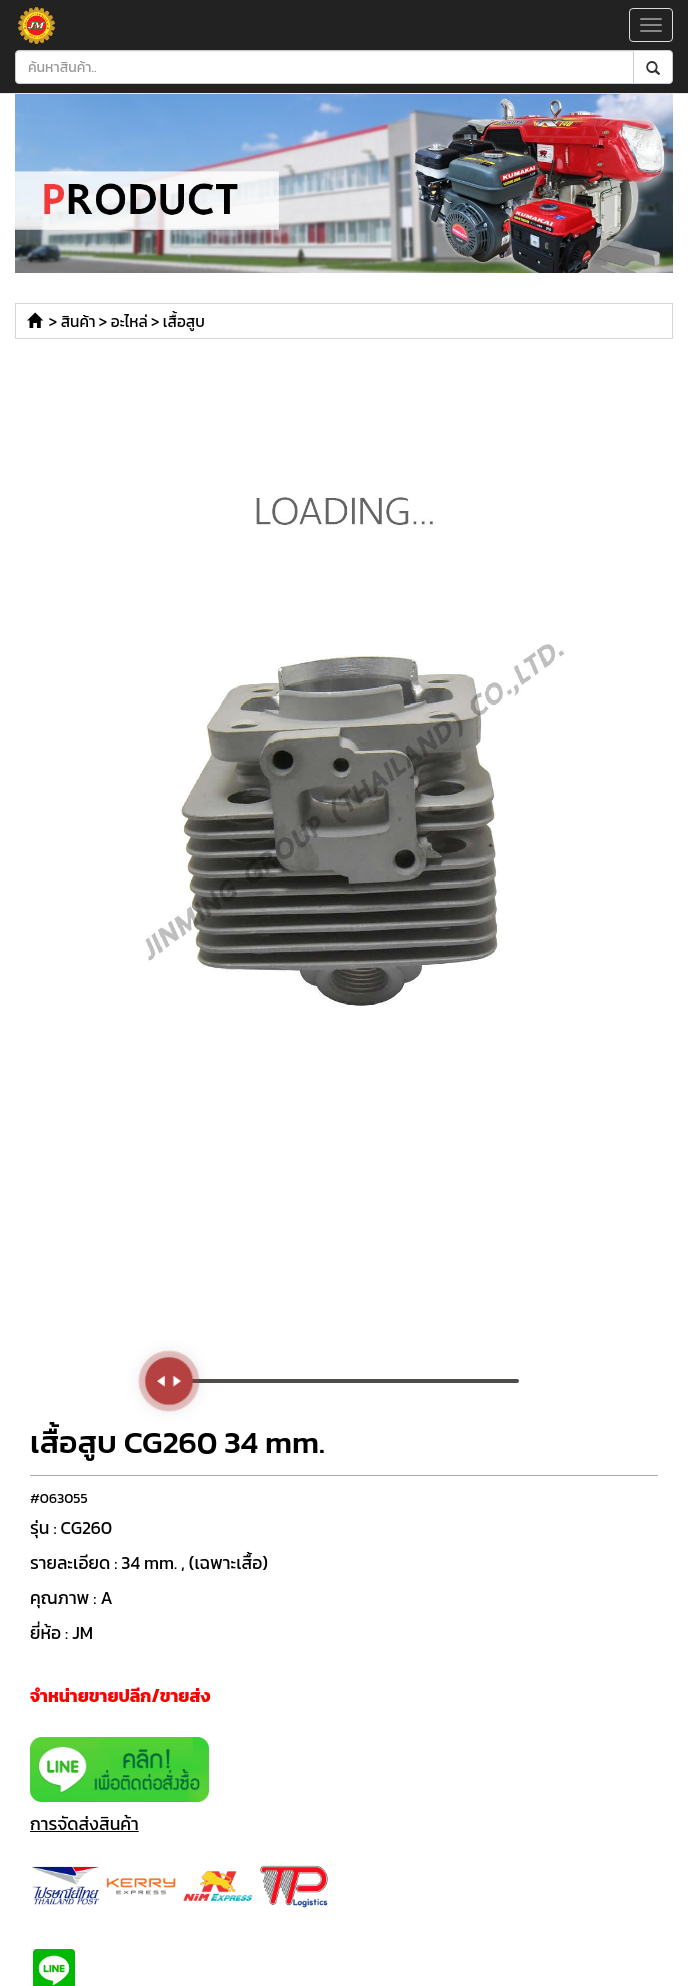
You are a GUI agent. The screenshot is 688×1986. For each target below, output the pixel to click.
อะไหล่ (129, 321)
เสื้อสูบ (184, 321)
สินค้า (78, 321)
